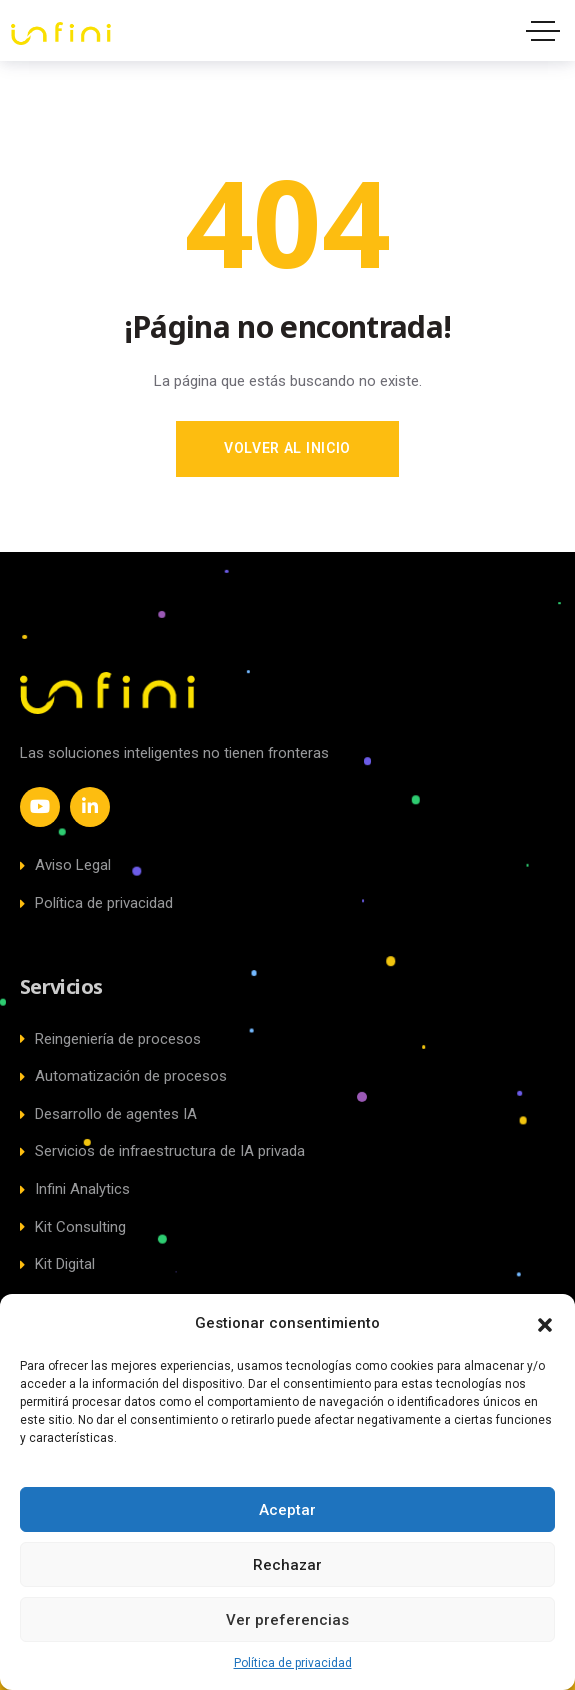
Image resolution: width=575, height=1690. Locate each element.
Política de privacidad (293, 1663)
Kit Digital (57, 1264)
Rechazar (287, 1565)
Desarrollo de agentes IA (108, 1114)
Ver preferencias (287, 1620)
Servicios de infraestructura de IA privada (162, 1151)
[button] (545, 1323)
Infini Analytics (75, 1189)
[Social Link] (40, 807)
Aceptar (287, 1510)
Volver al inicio (287, 448)
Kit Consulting (73, 1227)
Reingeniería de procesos (110, 1039)
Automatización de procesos (123, 1076)
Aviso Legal (65, 865)
